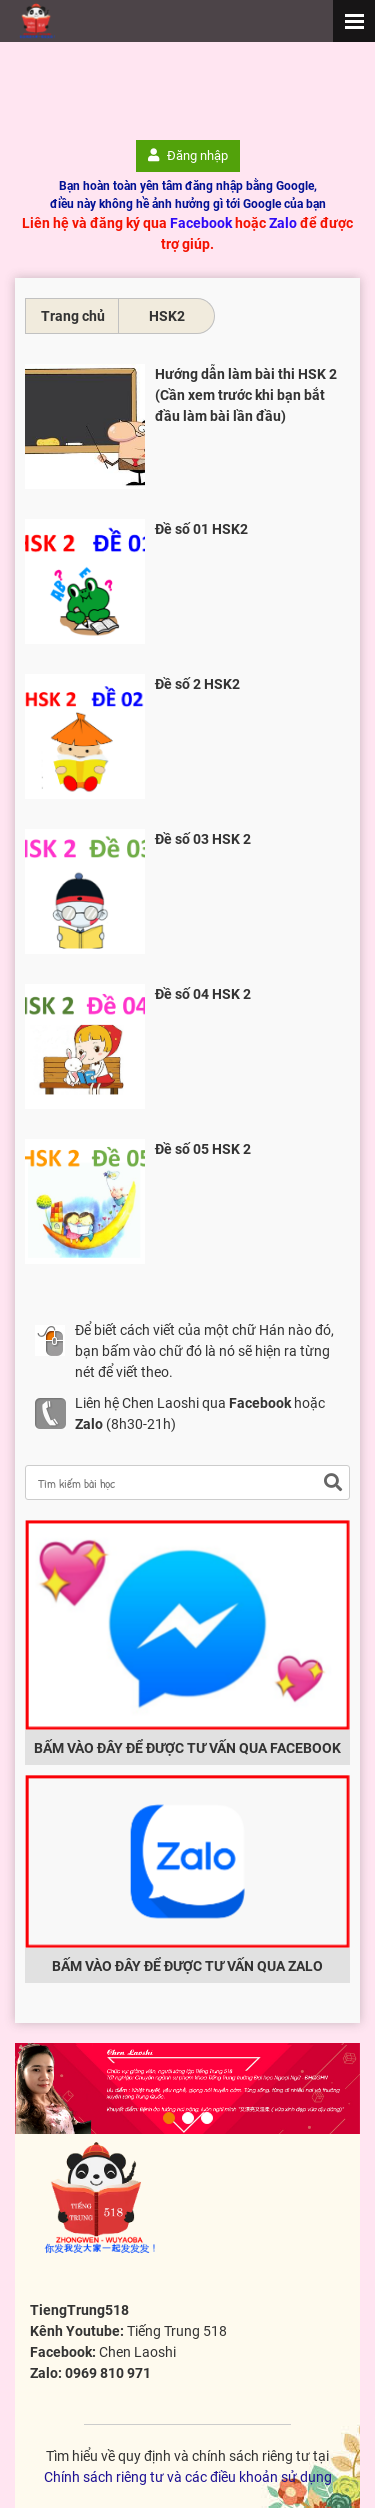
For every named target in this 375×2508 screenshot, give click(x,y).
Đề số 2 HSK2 (197, 684)
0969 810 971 (108, 2373)
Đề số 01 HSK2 (201, 529)
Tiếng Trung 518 (177, 2331)
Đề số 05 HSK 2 (203, 1149)
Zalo (283, 223)
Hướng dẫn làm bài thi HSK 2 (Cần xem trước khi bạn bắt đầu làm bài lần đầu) (246, 395)
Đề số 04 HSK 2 (203, 994)
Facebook (201, 223)
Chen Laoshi (137, 2352)
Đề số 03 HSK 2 (203, 839)
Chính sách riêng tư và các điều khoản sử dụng (188, 2477)
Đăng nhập (188, 155)
